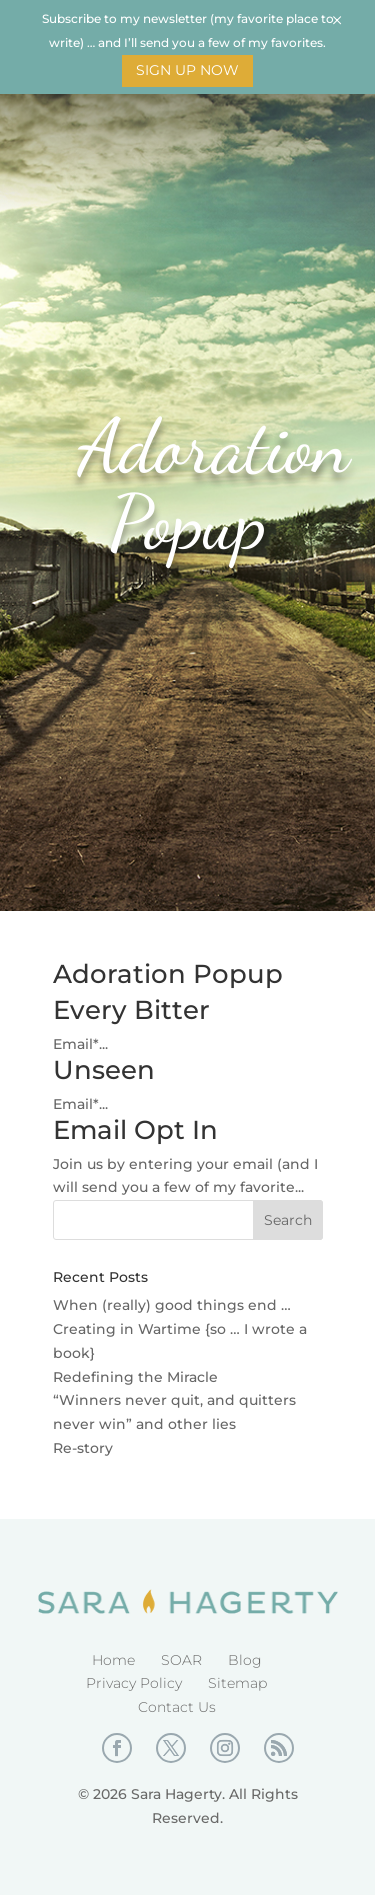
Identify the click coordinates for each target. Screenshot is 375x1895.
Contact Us (177, 1707)
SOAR (181, 1660)
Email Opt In (135, 1130)
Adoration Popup (168, 974)
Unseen (104, 1070)
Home (113, 1660)
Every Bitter (131, 1010)
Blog (245, 1660)
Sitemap (237, 1683)
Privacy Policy (134, 1683)
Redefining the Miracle (135, 1377)
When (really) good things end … (172, 1305)
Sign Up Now (187, 70)
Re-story (83, 1448)
